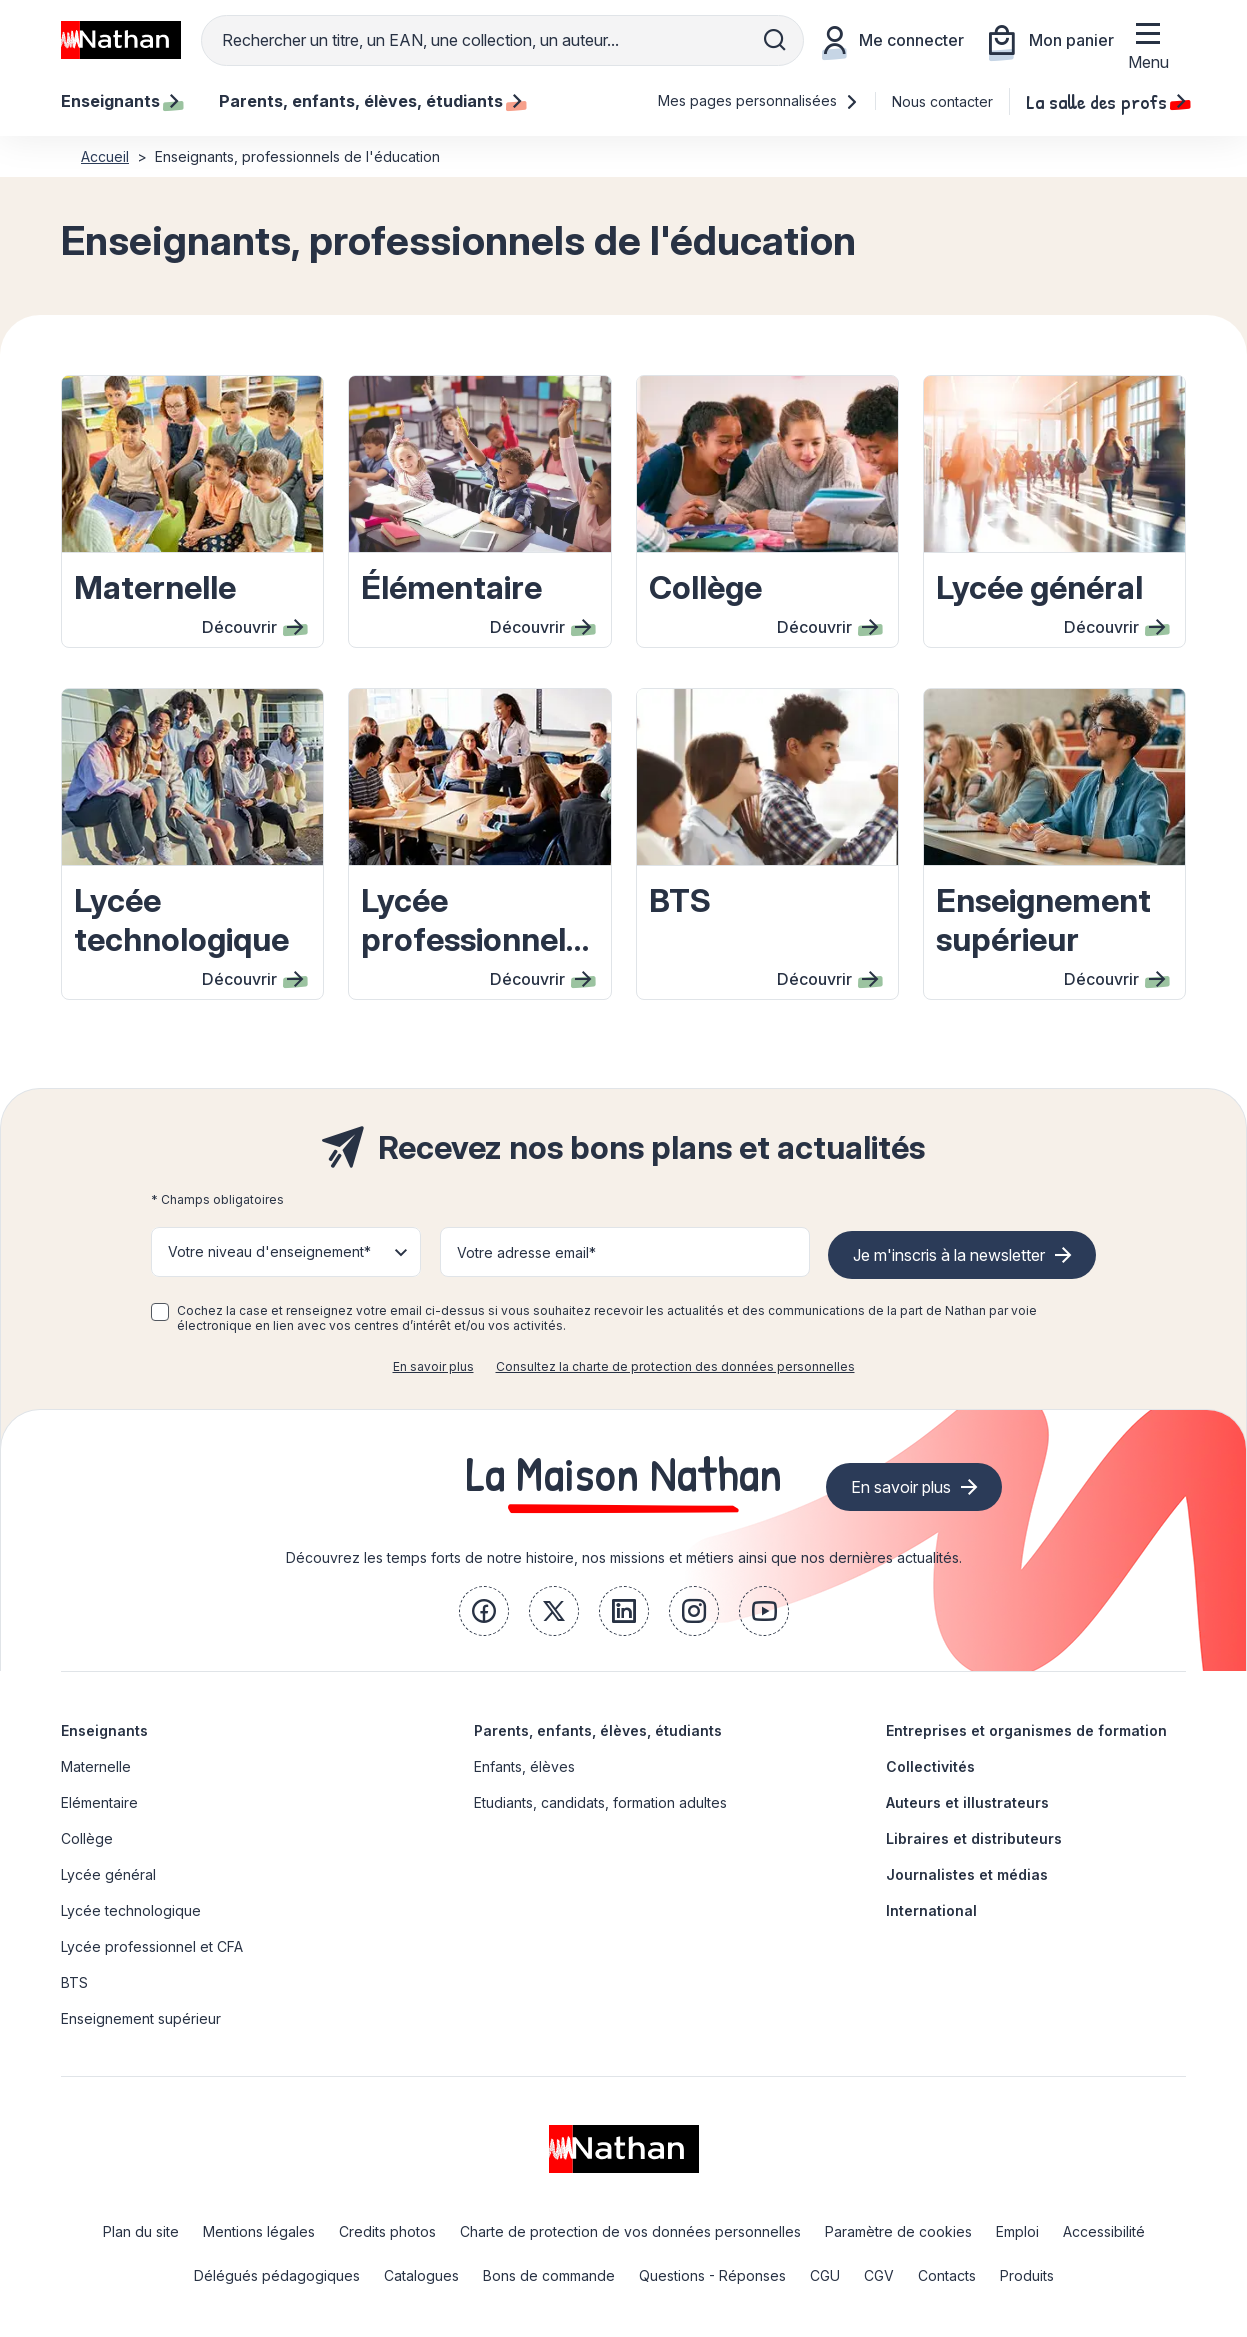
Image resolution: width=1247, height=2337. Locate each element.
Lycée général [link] (108, 1874)
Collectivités (930, 1766)
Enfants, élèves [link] (524, 1766)
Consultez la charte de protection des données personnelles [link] (675, 1366)
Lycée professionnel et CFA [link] (152, 1946)
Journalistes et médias (967, 1874)
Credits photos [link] (387, 2231)
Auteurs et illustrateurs (967, 1802)
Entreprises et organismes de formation (1026, 1730)
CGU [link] (825, 2275)
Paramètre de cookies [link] (898, 2231)
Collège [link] (87, 1838)
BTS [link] (74, 1982)
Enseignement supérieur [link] (141, 2018)
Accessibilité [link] (1104, 2231)
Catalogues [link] (421, 2275)
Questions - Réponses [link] (712, 2275)
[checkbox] (160, 1312)
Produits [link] (1027, 2275)
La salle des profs (1106, 101)
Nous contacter (942, 101)
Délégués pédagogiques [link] (277, 2275)
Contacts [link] (947, 2275)
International (931, 1910)
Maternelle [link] (96, 1766)
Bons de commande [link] (549, 2275)
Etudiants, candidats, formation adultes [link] (600, 1802)
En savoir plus (433, 1366)
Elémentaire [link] (99, 1802)
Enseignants (104, 1730)
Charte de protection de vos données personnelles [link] (630, 2231)
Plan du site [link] (141, 2231)
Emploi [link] (1017, 2231)
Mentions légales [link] (259, 2231)
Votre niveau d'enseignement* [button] (269, 1251)
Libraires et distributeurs (974, 1838)
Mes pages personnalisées (758, 100)
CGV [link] (879, 2275)
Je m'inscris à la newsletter (949, 1255)
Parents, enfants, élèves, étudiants (598, 1730)
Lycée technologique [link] (131, 1910)
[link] (484, 1611)
